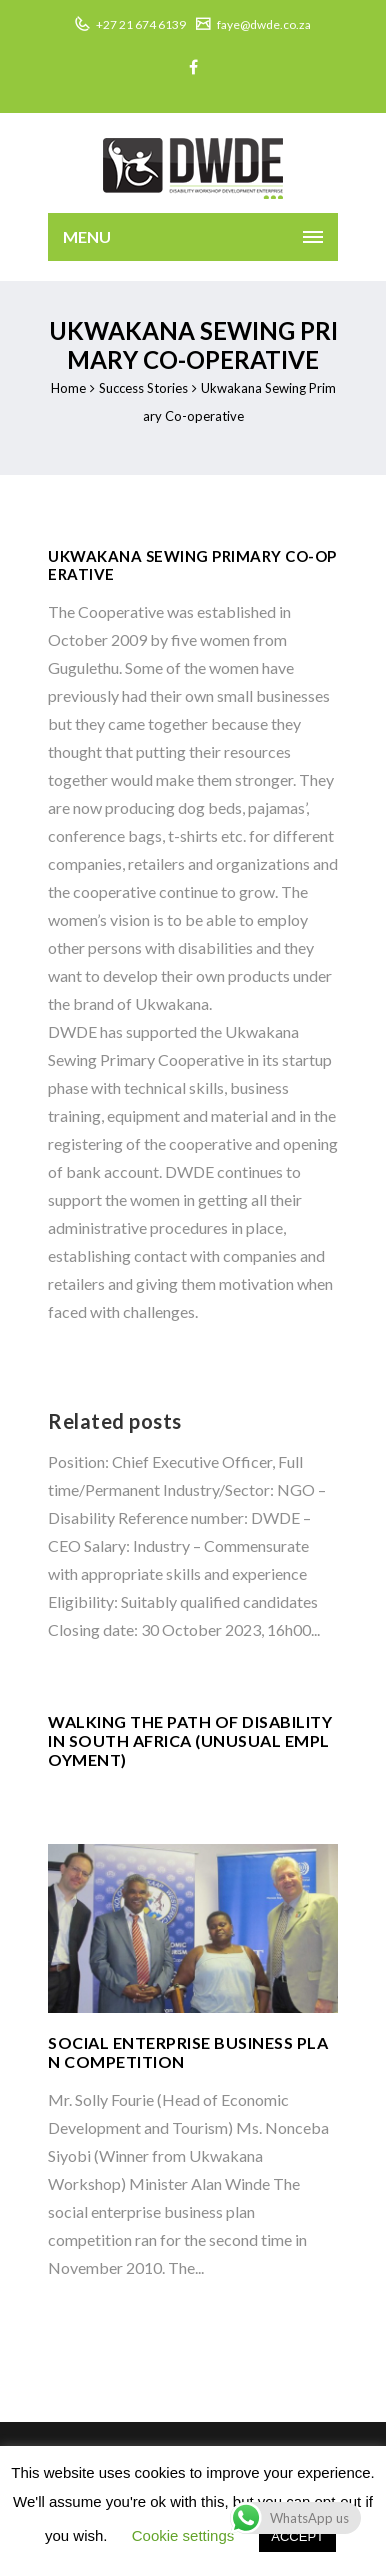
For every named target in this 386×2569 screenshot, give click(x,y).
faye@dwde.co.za (263, 24)
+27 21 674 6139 (140, 24)
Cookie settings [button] (183, 2535)
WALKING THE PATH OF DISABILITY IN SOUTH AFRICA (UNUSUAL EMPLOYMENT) (190, 1740)
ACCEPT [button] (297, 2536)
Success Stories (143, 388)
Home (68, 388)
